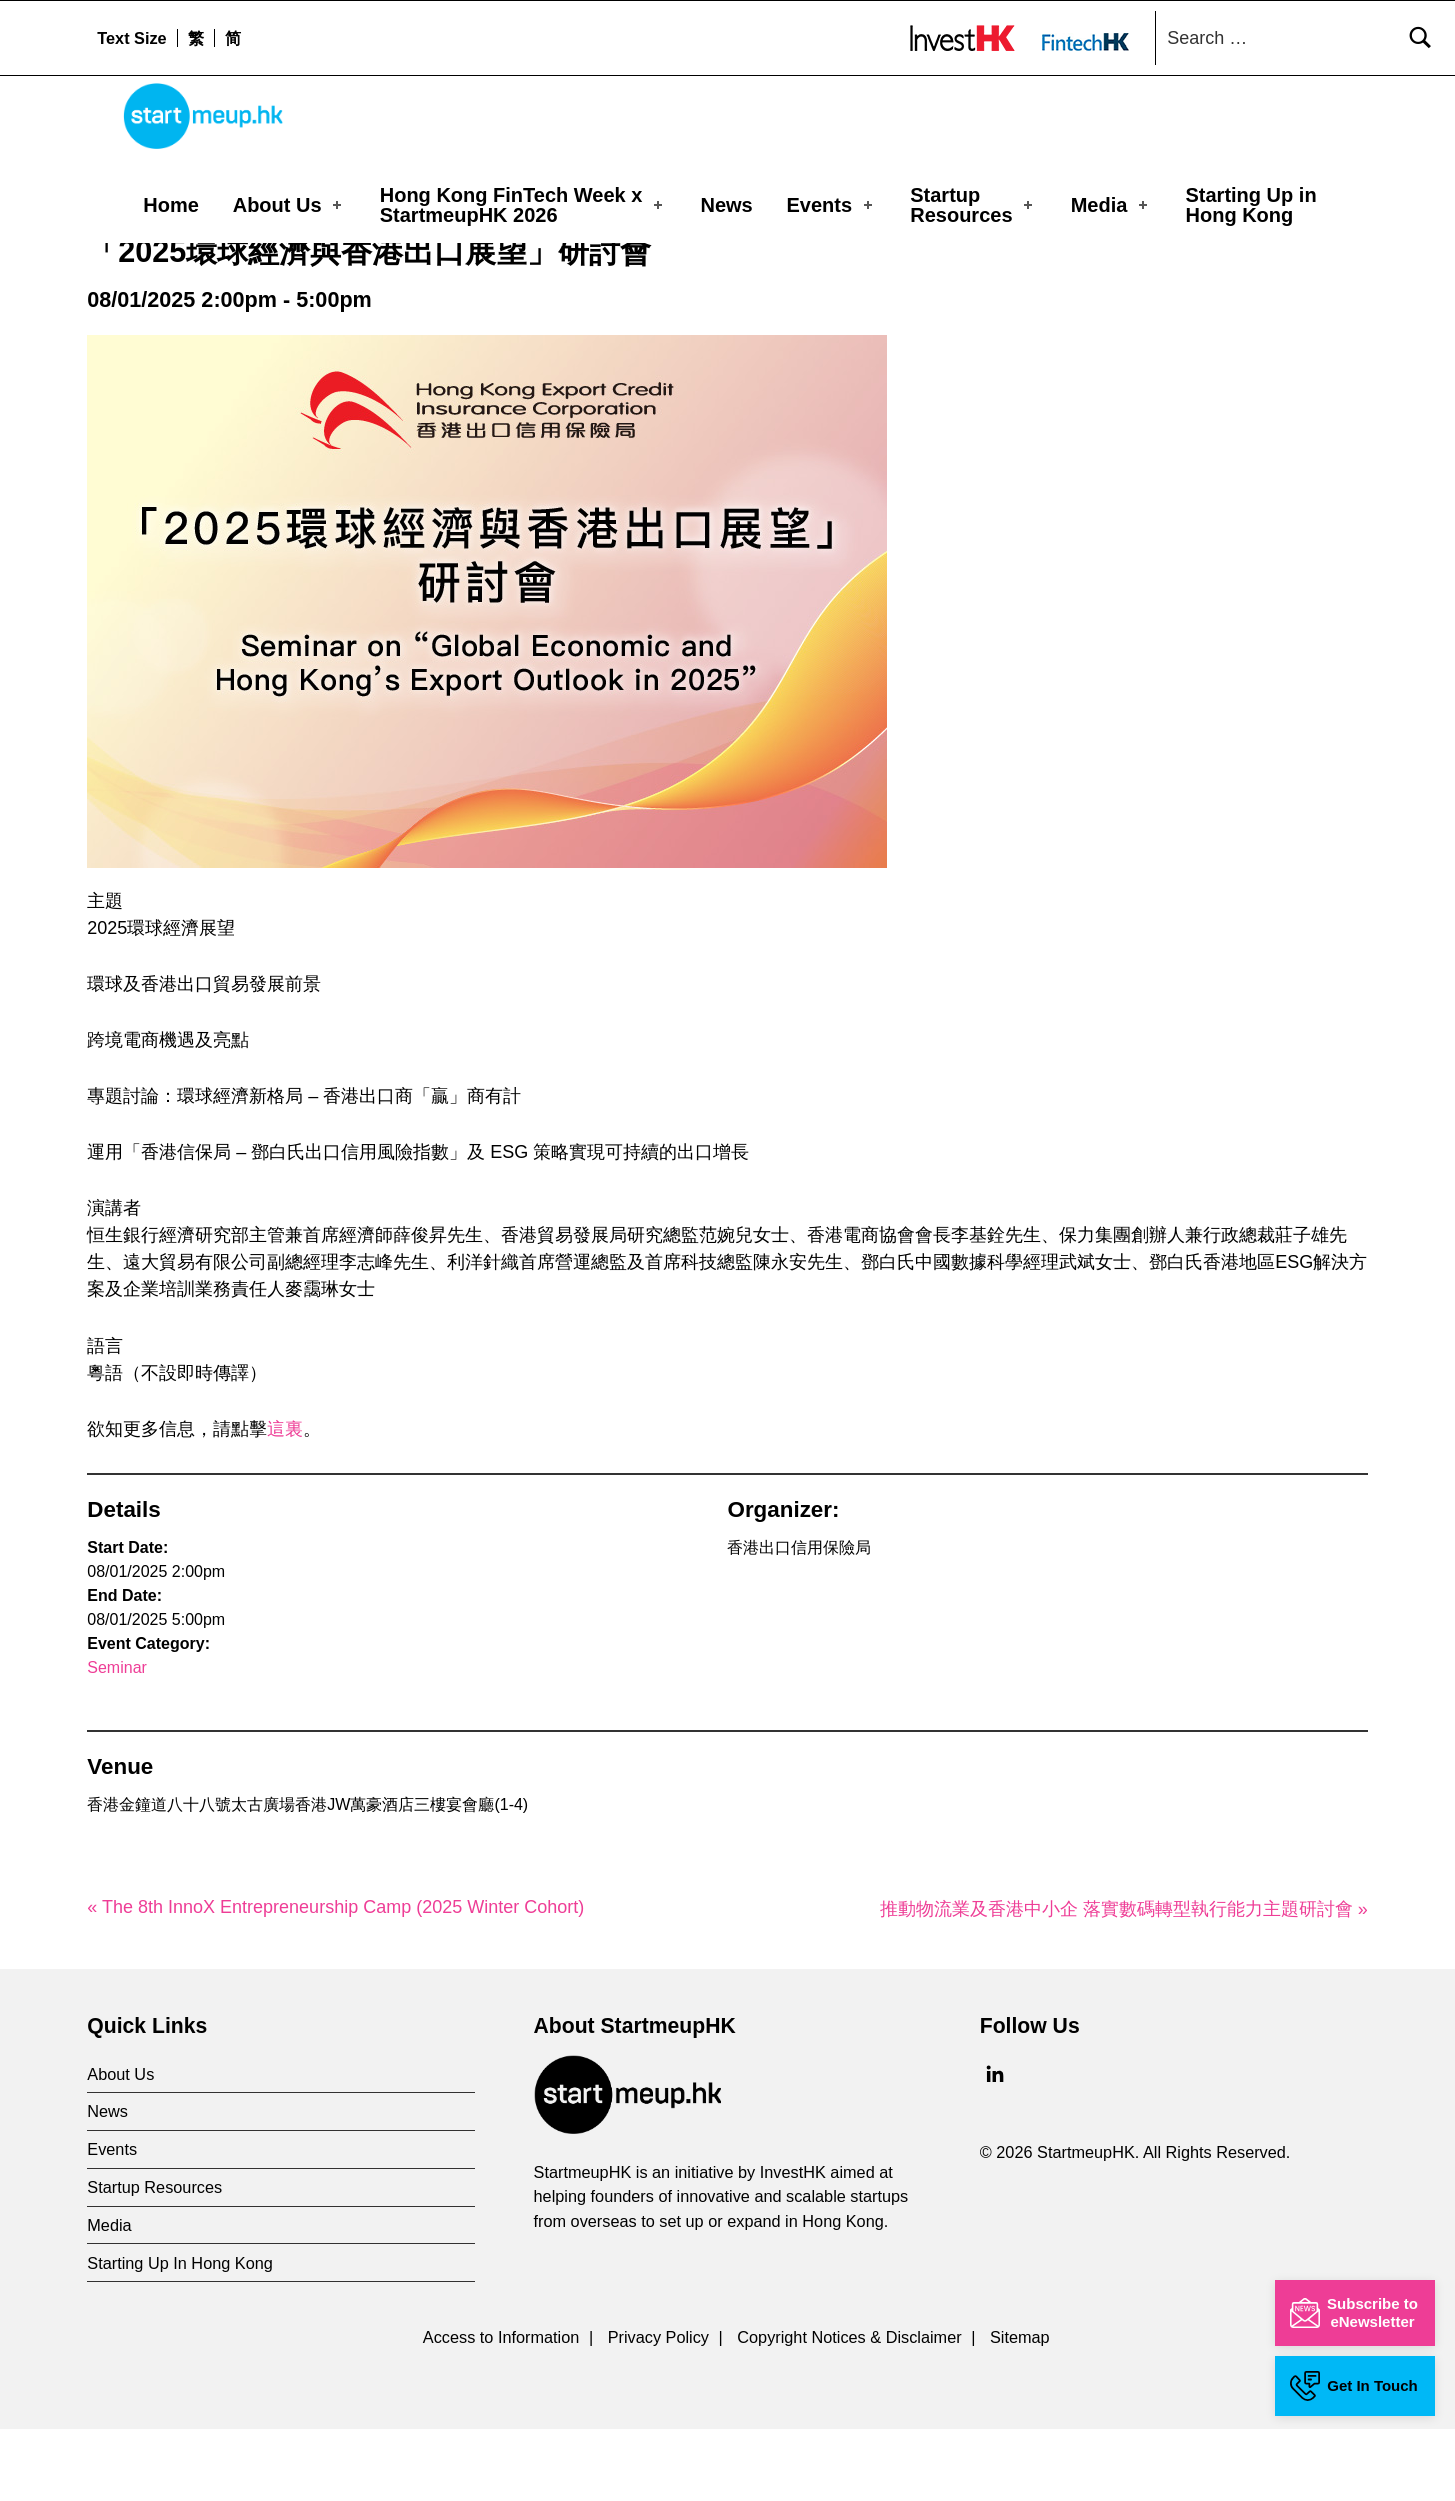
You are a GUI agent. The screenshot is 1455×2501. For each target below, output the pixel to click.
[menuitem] (195, 38)
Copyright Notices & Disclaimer (849, 2409)
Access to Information (501, 2409)
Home (171, 205)
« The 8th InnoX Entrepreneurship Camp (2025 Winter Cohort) (335, 1978)
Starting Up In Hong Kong (180, 2335)
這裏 (285, 1501)
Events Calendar (222, 274)
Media (1111, 205)
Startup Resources (973, 205)
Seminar (117, 1739)
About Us (289, 205)
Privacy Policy (658, 2409)
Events (831, 205)
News (726, 205)
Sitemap (1020, 2409)
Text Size (131, 38)
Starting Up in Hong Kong (1251, 205)
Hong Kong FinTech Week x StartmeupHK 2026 (523, 205)
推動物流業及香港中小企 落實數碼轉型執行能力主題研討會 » (1124, 1980)
